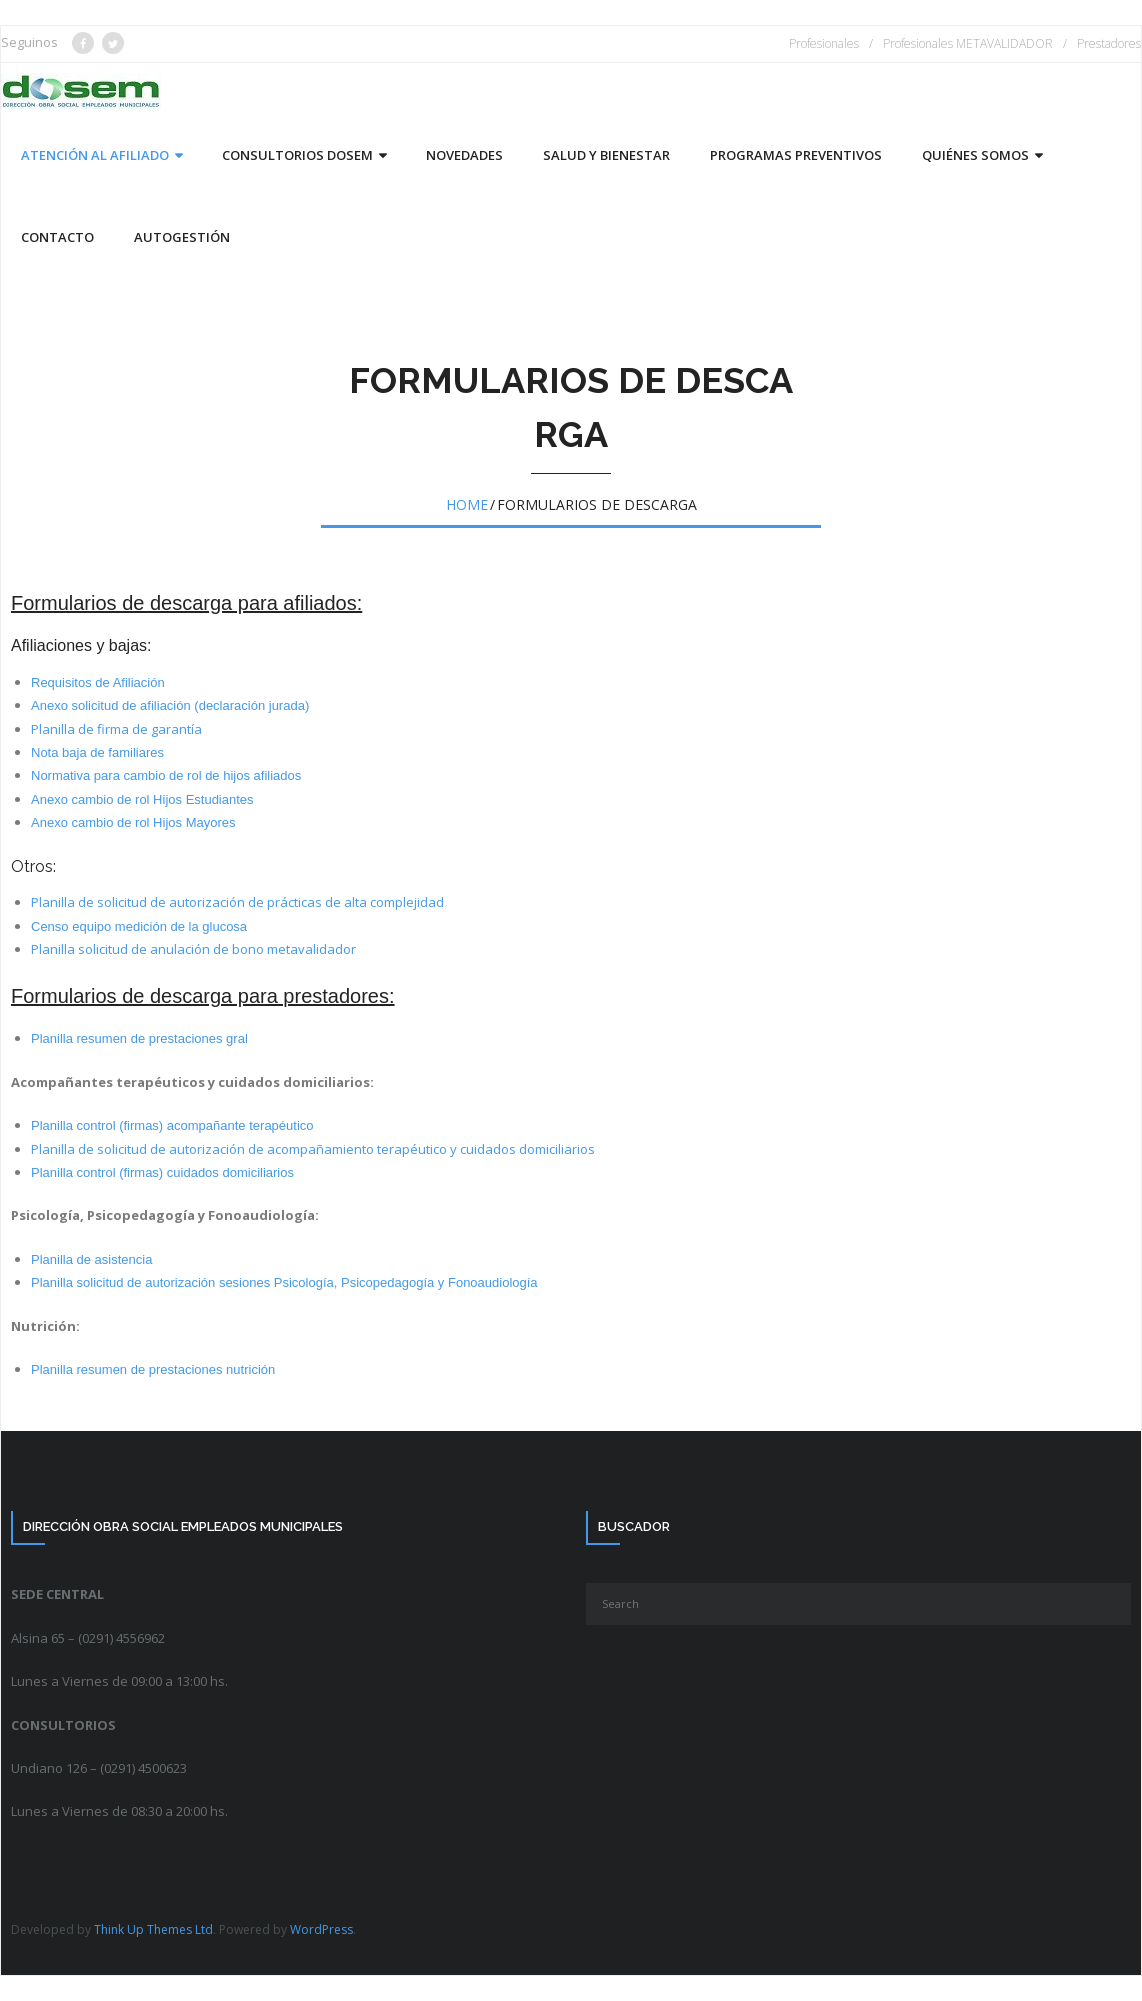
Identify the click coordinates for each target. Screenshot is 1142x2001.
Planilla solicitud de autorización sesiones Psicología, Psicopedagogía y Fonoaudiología (284, 1282)
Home (467, 504)
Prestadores (1109, 43)
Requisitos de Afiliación (98, 682)
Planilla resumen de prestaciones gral (139, 1038)
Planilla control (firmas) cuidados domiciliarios (162, 1172)
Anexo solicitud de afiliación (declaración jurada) (170, 705)
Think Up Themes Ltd (153, 1929)
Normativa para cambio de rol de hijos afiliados (166, 775)
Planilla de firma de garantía (116, 729)
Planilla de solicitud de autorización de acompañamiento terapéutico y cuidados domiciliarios (313, 1149)
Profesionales (824, 43)
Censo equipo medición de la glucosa (139, 926)
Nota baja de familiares (97, 752)
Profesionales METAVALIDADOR (968, 43)
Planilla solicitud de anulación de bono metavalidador (193, 949)
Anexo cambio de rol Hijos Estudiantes (142, 799)
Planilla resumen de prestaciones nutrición (153, 1369)
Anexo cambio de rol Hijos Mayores (133, 822)
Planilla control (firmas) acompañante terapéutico (172, 1125)
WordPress (321, 1929)
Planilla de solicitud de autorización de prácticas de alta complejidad (237, 902)
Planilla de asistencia (91, 1259)
